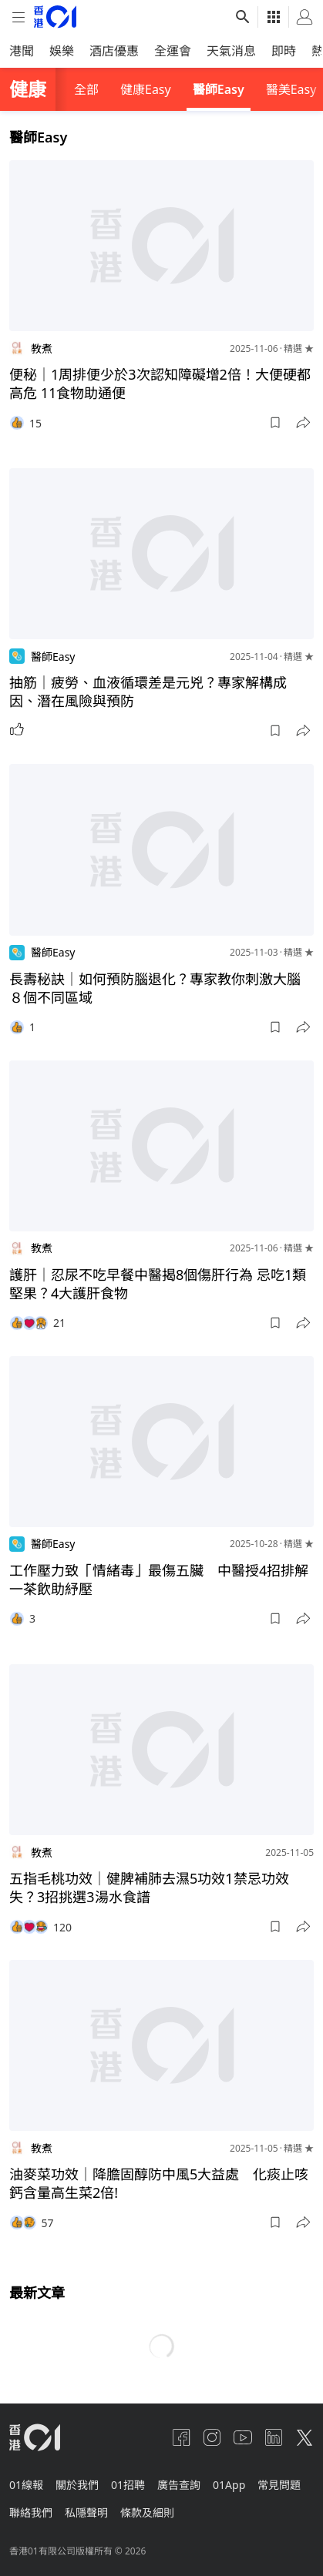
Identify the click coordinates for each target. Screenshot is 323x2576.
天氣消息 (231, 50)
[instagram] (212, 2437)
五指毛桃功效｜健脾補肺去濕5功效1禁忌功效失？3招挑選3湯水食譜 (149, 1887)
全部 (86, 89)
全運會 (172, 50)
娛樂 (61, 50)
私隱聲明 (86, 2512)
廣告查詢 (178, 2484)
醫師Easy (218, 89)
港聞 (21, 50)
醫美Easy (291, 89)
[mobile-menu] (18, 17)
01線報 (26, 2484)
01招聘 (128, 2484)
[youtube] (243, 2437)
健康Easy (145, 89)
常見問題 (279, 2484)
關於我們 (77, 2484)
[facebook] (181, 2437)
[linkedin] (273, 2437)
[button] (275, 423)
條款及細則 (147, 2512)
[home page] (55, 16)
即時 (283, 50)
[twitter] (304, 2437)
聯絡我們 (30, 2512)
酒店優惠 (114, 50)
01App (229, 2484)
